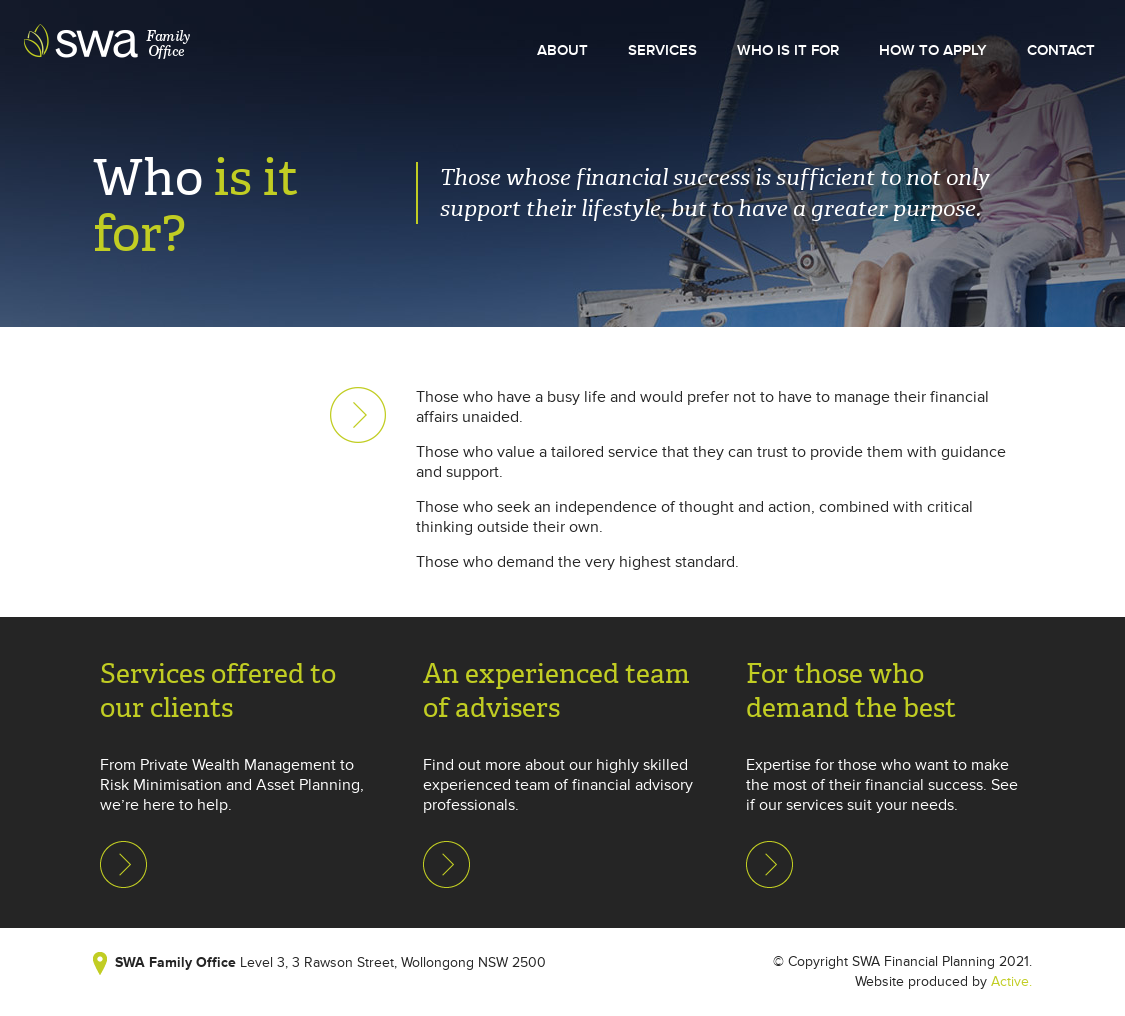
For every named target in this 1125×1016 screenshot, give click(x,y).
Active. (1011, 981)
